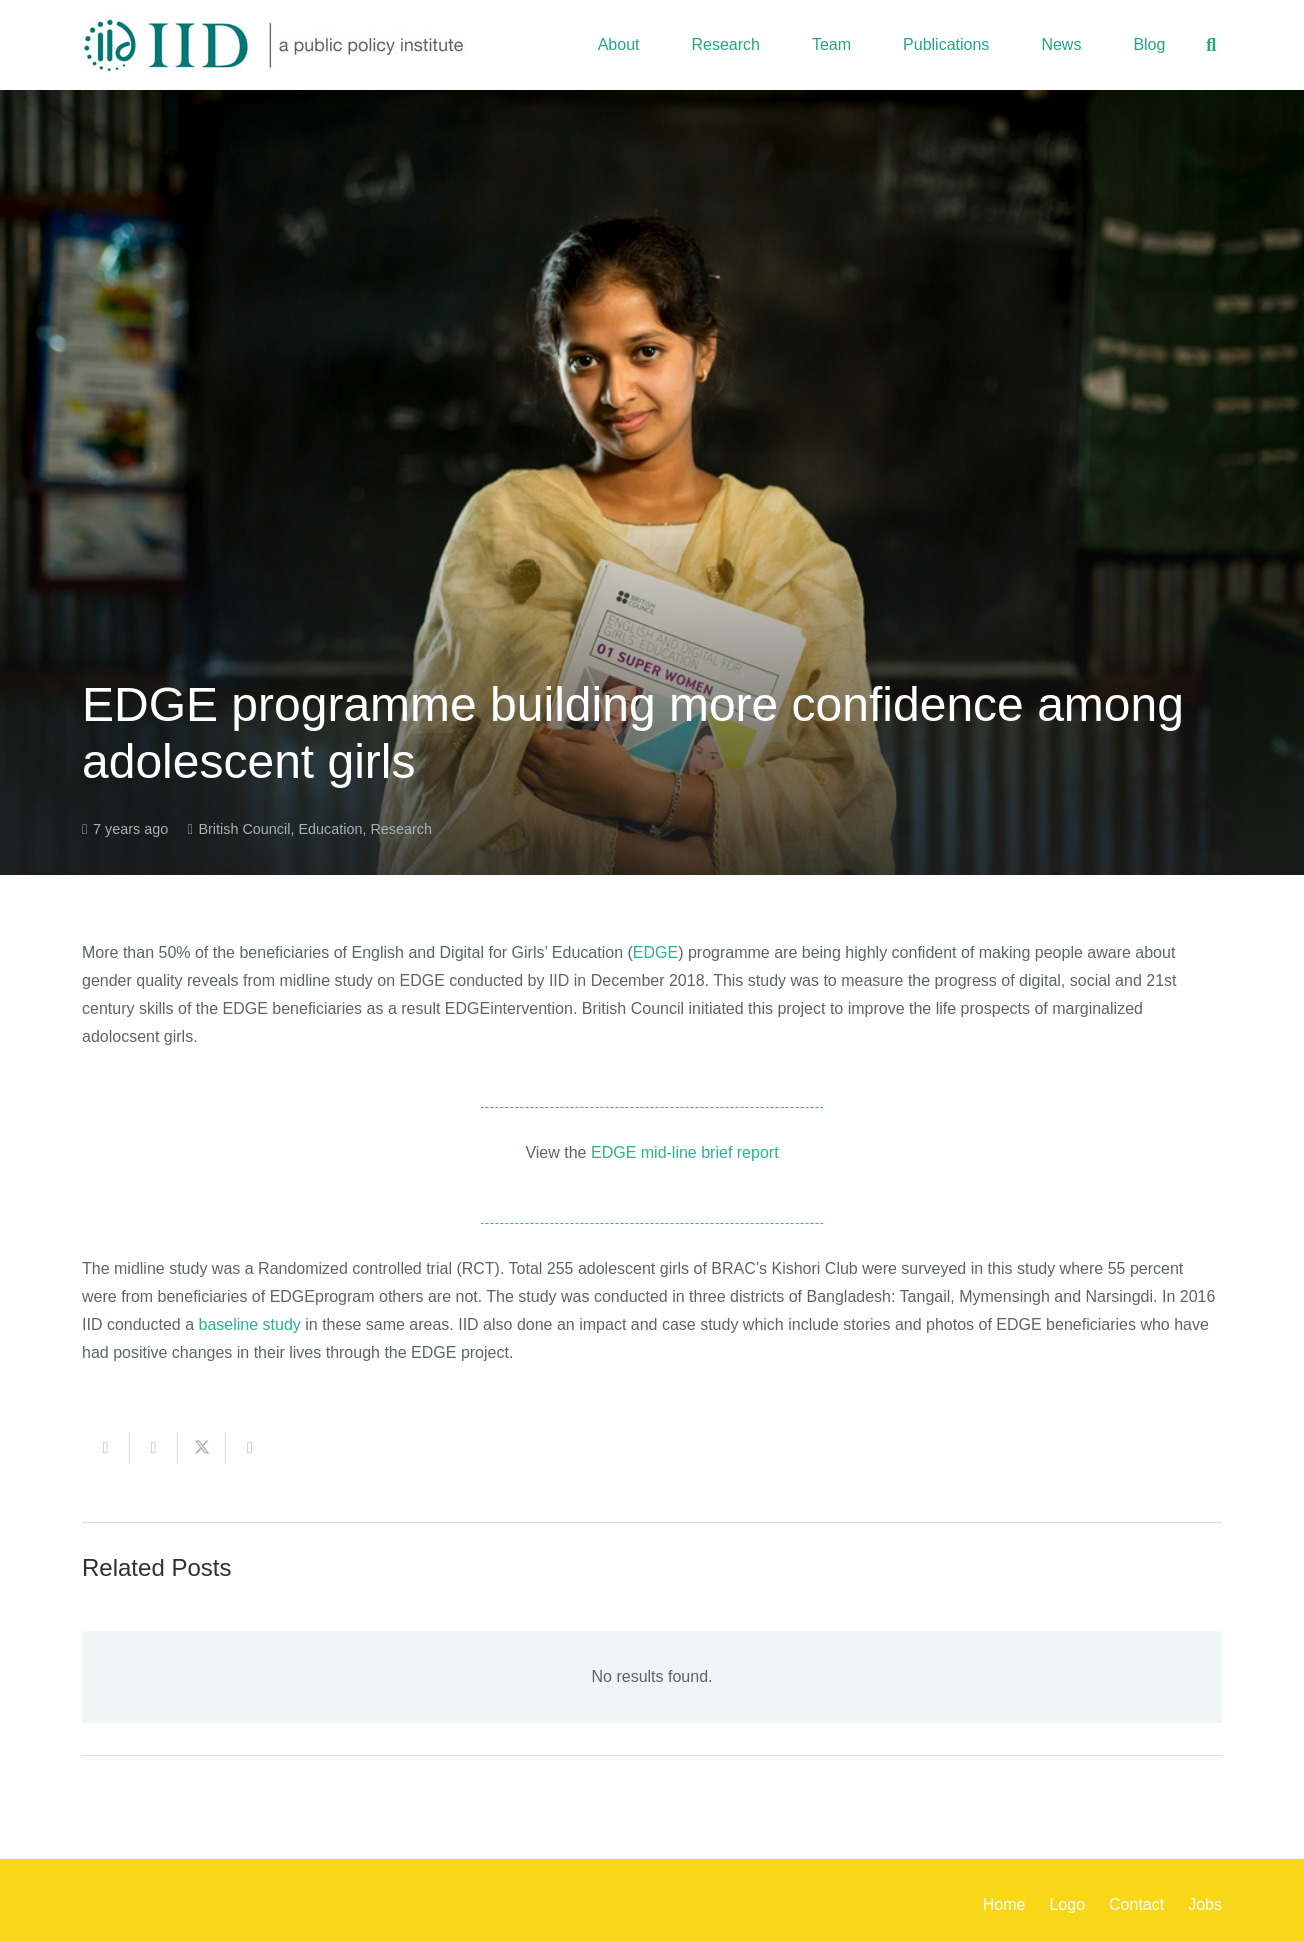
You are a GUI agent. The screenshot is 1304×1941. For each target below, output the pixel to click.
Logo (1067, 1904)
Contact (1136, 1904)
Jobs (1205, 1904)
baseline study (250, 1324)
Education (330, 829)
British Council (244, 829)
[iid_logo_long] (274, 45)
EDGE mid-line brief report (685, 1152)
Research (401, 829)
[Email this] (106, 1448)
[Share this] (154, 1448)
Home (1004, 1904)
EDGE (655, 952)
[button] (1211, 45)
